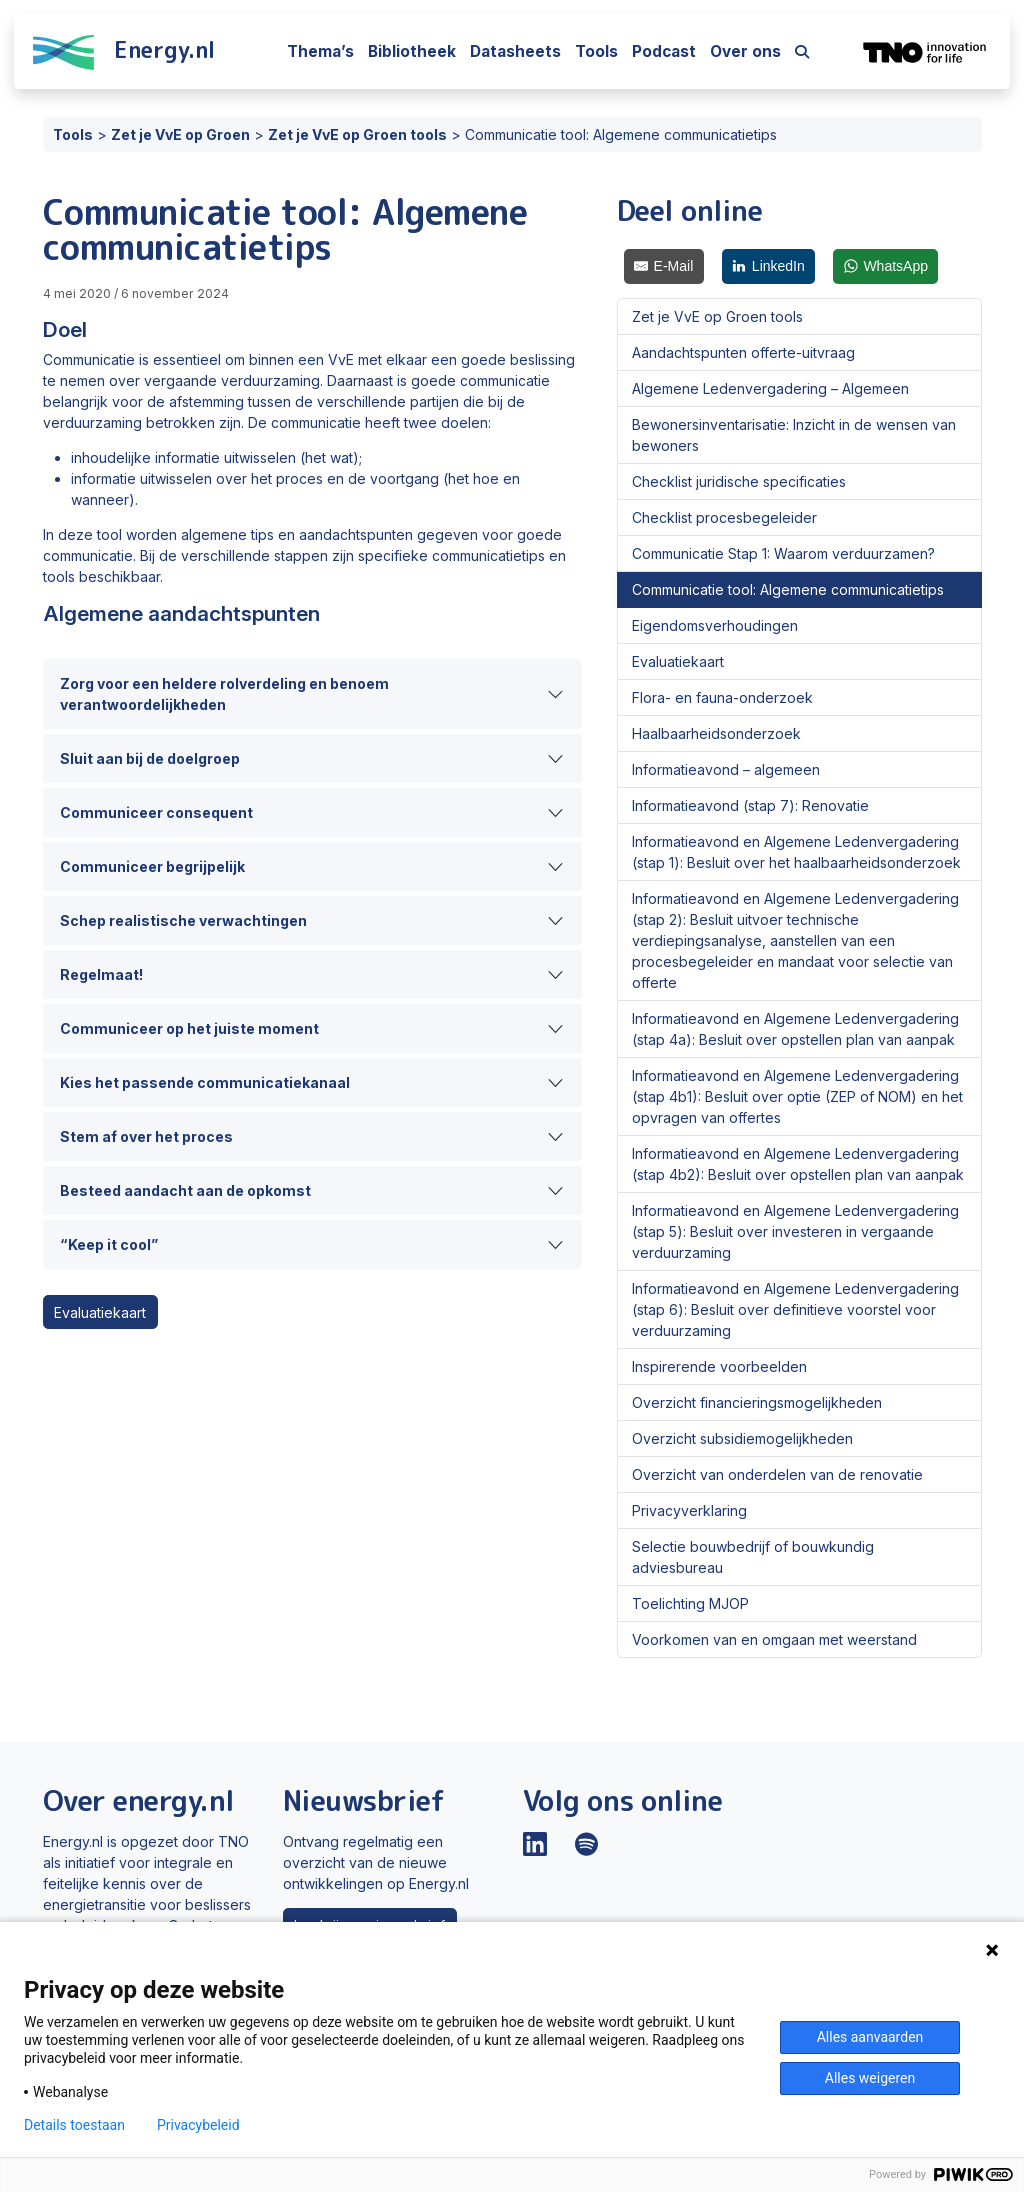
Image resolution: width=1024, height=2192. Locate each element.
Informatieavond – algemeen (726, 769)
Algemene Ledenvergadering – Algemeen (770, 388)
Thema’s (320, 51)
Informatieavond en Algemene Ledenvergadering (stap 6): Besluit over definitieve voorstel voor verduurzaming (795, 1309)
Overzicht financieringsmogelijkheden (757, 1402)
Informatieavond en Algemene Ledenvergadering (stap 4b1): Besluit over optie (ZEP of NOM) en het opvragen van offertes (797, 1096)
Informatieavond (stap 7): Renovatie (750, 805)
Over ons (745, 51)
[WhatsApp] (885, 266)
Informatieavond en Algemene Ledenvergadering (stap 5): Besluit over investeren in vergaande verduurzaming (795, 1231)
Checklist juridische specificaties (739, 481)
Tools (596, 51)
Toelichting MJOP (690, 1603)
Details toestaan (74, 2125)
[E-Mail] (664, 266)
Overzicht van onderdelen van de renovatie (777, 1474)
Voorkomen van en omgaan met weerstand (774, 1639)
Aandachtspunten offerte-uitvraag (743, 352)
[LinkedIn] (769, 266)
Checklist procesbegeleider (724, 517)
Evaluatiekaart (100, 1312)
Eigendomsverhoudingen (715, 625)
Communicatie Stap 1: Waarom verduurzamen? (783, 553)
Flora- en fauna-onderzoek (722, 697)
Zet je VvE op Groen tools (717, 316)
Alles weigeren (870, 2078)
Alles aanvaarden (870, 2037)
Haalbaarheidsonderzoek (716, 733)
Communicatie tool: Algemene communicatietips (788, 589)
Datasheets (515, 51)
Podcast (664, 51)
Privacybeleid (198, 2125)
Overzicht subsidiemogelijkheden (742, 1438)
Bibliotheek (412, 51)
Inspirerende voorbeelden (719, 1366)
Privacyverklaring (689, 1510)
